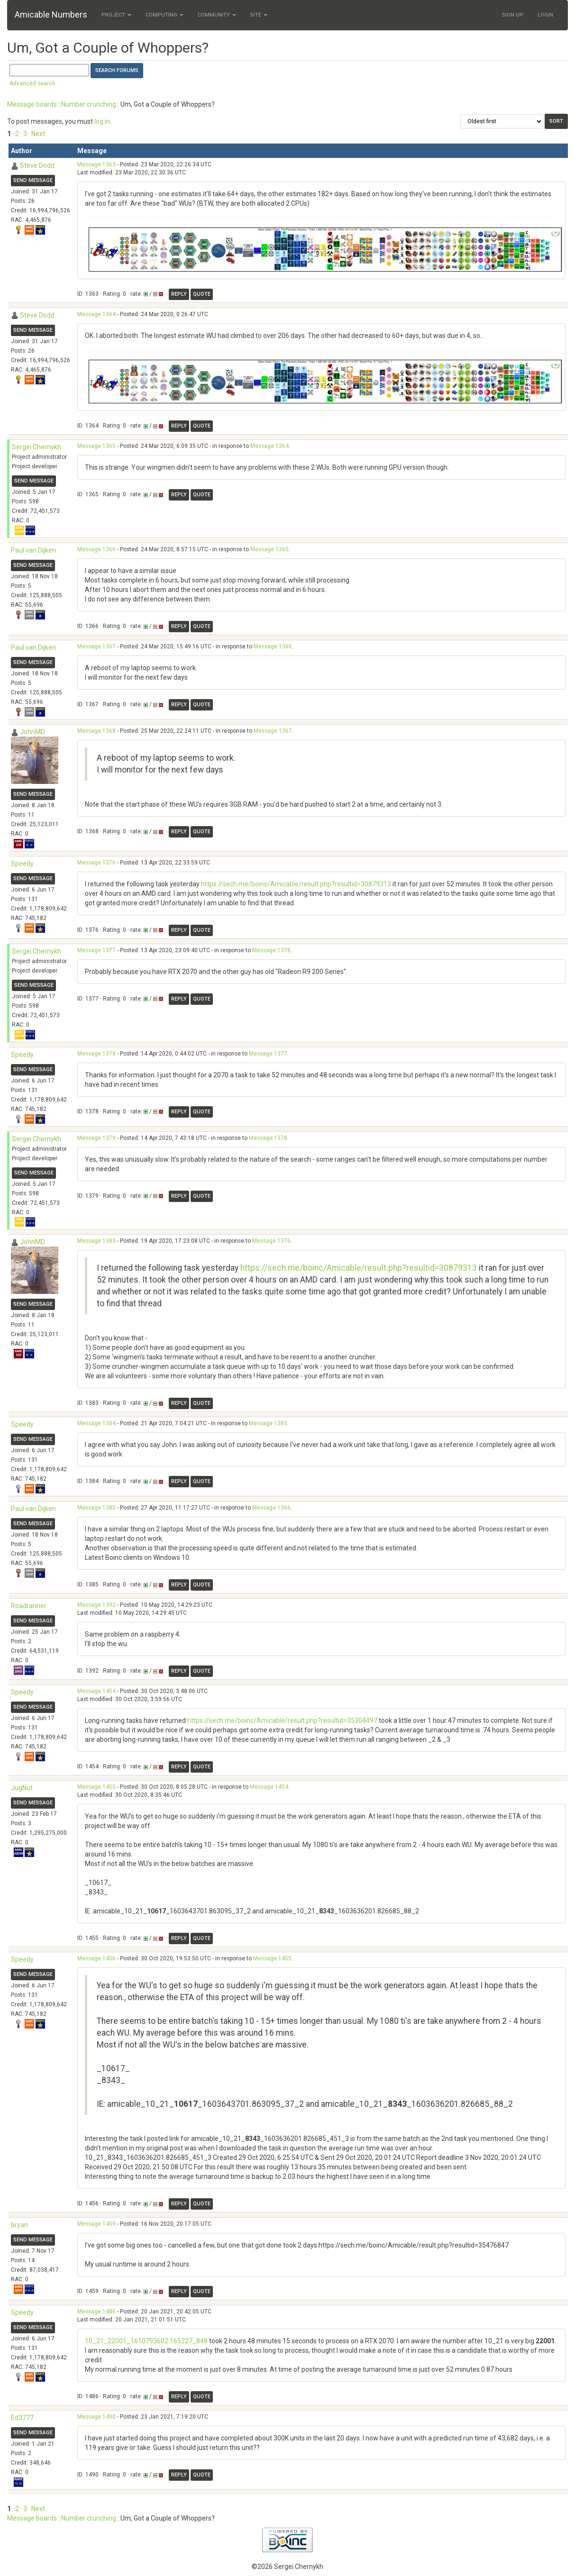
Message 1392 (96, 1605)
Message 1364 (96, 314)
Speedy (22, 863)
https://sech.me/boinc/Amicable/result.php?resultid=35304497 (282, 1720)
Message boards (32, 104)
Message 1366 (96, 549)
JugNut (22, 1788)
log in (102, 121)
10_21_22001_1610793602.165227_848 (146, 2341)
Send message (33, 180)
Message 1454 (96, 1691)
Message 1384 (96, 1423)
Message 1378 (96, 1053)
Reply (179, 294)
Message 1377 (96, 950)
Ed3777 (22, 2417)
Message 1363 (96, 164)
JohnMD (32, 732)
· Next (36, 133)
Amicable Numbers (51, 14)
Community (217, 15)
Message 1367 (96, 646)
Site (258, 15)
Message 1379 (96, 1138)
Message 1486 (96, 2311)
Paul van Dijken (33, 550)
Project (116, 15)
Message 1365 (96, 446)
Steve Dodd (37, 165)
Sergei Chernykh (36, 447)
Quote (201, 294)
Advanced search (32, 83)
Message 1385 (96, 1507)
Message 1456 (96, 1958)
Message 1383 (96, 1241)
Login (545, 15)
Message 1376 (96, 862)
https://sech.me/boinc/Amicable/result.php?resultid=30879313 (296, 884)
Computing (164, 15)
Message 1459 (96, 2224)
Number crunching (88, 104)
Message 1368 (96, 731)
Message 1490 (96, 2416)
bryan (19, 2225)
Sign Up (512, 15)
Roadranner (28, 1606)
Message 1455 (96, 1787)
